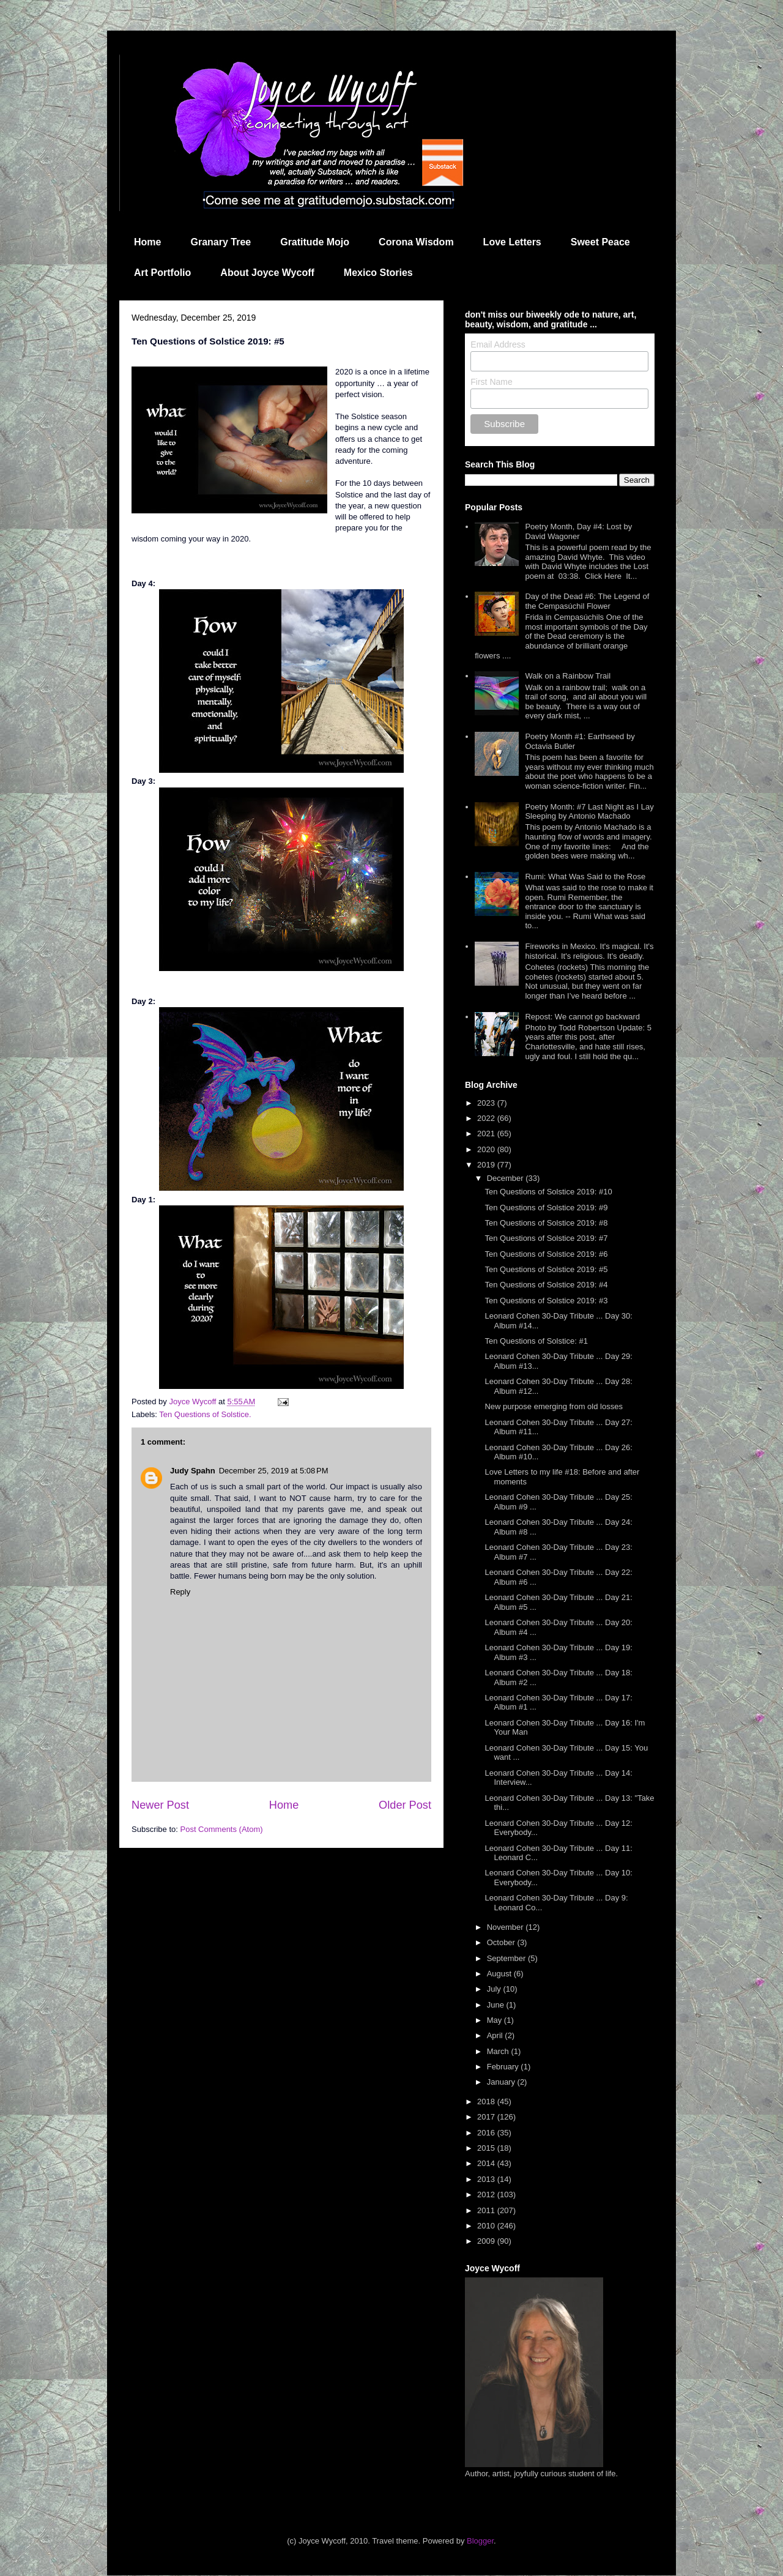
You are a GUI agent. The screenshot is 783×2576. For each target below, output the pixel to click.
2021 (487, 1133)
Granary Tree (220, 242)
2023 (487, 1102)
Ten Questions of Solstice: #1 (535, 1341)
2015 (487, 2148)
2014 (487, 2163)
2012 (487, 2194)
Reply (180, 1591)
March (499, 2051)
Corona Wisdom (416, 242)
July (495, 1988)
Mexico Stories (378, 272)
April (496, 2035)
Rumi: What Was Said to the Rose (585, 876)
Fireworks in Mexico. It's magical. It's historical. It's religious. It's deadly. (589, 951)
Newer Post (160, 1805)
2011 (487, 2210)
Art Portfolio (162, 272)
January (502, 2081)
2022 (487, 1118)
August (500, 1973)
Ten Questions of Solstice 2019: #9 (545, 1207)
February (504, 2066)
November (506, 1927)
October (502, 1942)
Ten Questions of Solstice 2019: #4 (545, 1284)
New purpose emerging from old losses (553, 1406)
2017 (487, 2116)
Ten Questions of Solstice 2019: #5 (545, 1269)
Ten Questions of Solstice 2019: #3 (545, 1300)
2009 (487, 2241)
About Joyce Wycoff (267, 272)
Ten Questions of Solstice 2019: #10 (548, 1191)
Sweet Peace (600, 242)
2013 (487, 2179)
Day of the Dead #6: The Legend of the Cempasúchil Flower (587, 601)
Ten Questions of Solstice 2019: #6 (545, 1254)
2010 (487, 2225)
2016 (487, 2132)
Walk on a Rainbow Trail (567, 675)
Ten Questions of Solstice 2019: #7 (545, 1238)
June (497, 2004)
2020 (487, 1149)
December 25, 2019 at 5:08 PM (273, 1470)
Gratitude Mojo (314, 242)
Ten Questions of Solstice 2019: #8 (545, 1222)
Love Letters (512, 242)
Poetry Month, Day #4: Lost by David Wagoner (578, 531)
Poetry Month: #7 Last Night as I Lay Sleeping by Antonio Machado (589, 811)
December (506, 1178)
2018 (487, 2101)
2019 (487, 1164)
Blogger (480, 2540)
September (507, 1958)
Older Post (405, 1805)
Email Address (497, 344)
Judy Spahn (192, 1470)
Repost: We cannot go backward (582, 1016)
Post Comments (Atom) (221, 1829)
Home (147, 242)
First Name (491, 382)
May (495, 2020)
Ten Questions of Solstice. (205, 1414)
